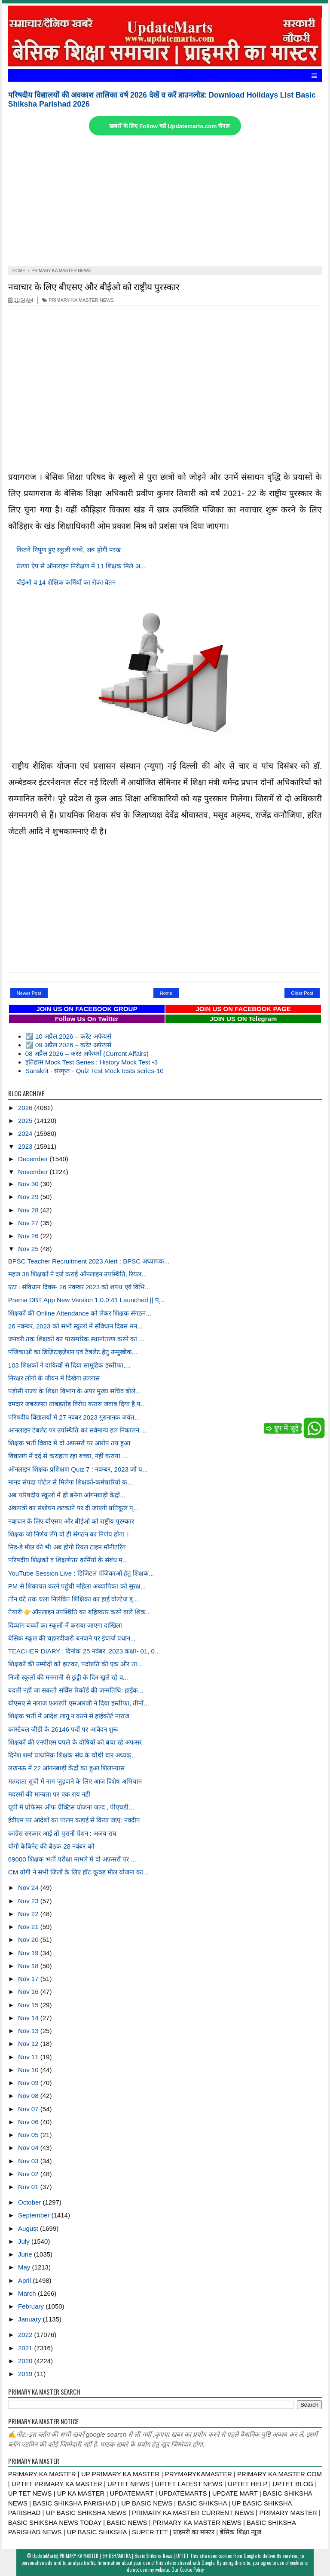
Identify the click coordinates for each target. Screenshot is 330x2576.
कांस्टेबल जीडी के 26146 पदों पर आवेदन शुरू (63, 1729)
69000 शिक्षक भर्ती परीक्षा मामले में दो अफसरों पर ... (72, 1859)
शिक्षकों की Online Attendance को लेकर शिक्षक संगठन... (79, 1313)
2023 (26, 1146)
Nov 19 (29, 1953)
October (30, 2202)
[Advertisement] (165, 201)
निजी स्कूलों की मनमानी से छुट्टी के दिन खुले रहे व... (68, 1677)
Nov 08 (29, 2095)
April (25, 2280)
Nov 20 (29, 1939)
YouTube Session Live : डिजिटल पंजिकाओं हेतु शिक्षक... (81, 1573)
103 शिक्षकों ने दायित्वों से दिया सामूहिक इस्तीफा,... (69, 1365)
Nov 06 (29, 2121)
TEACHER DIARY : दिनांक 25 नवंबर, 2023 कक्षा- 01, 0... (84, 1651)
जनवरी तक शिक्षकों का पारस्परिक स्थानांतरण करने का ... (76, 1339)
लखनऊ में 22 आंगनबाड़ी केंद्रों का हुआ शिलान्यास (66, 1768)
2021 (26, 2348)
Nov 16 (29, 1991)
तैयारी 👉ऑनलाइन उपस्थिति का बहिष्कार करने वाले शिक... (79, 1612)
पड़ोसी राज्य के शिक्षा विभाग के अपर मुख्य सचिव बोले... (74, 1391)
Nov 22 (29, 1913)
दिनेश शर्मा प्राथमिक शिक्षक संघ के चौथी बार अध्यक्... (72, 1755)
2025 (26, 1120)
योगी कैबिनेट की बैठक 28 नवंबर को (51, 1846)
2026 (26, 1107)
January (30, 2319)
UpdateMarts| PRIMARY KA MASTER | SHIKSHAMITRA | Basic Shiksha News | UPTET (110, 2555)
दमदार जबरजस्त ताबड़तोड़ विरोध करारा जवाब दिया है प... (77, 1404)
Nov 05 (29, 2134)
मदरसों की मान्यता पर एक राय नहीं (49, 1794)
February (32, 2306)
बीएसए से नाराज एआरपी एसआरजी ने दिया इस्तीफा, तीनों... (78, 1703)
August (29, 2228)
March (28, 2293)
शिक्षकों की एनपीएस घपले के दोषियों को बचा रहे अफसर (75, 1742)
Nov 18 (29, 1965)
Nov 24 (29, 1887)
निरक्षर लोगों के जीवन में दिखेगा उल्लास (54, 1378)
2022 (26, 2334)
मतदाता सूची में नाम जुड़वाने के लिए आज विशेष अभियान (75, 1781)
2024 (26, 1133)
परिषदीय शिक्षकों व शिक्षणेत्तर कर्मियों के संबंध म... (68, 1560)
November (33, 1171)
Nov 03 (29, 2161)
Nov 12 (29, 2043)
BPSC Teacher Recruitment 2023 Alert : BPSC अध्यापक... (89, 1261)
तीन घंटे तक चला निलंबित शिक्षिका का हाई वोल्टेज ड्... (73, 1599)
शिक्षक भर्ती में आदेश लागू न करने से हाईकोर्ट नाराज (69, 1716)
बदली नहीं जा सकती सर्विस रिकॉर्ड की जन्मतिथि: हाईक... (76, 1690)
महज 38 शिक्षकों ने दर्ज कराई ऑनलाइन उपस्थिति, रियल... (77, 1274)
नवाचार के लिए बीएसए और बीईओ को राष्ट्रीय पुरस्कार (94, 286)
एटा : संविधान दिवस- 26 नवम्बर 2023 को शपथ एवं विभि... (79, 1287)
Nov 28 (29, 1210)
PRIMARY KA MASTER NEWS (78, 300)
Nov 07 (29, 2109)
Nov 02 (29, 2173)
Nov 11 (29, 2057)
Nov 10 (29, 2069)
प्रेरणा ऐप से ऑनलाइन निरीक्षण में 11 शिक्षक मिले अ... (80, 566)
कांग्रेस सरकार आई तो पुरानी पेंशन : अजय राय (62, 1833)
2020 (26, 2360)
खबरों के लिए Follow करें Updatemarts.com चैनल (169, 126)
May (25, 2267)
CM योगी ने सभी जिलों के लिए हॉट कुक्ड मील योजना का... (78, 1872)
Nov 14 (29, 2017)
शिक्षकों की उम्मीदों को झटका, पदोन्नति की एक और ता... (75, 1664)
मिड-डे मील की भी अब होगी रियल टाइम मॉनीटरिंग (66, 1547)
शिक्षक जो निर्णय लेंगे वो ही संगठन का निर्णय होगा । (68, 1534)
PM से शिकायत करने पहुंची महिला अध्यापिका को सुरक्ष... (77, 1586)
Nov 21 (29, 1926)
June (26, 2254)
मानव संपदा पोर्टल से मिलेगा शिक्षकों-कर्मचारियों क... (70, 1482)
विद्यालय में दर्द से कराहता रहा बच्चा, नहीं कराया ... (68, 1456)
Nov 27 (29, 1223)
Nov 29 (29, 1196)
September (35, 2215)
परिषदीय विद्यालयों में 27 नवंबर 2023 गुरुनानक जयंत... (74, 1417)
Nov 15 (29, 2005)
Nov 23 (29, 1900)
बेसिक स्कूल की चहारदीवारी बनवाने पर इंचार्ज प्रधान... (72, 1638)
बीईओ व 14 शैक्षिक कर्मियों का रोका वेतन (66, 582)
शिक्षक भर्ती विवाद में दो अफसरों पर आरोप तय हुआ (69, 1443)
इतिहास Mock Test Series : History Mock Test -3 (91, 1062)
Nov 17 (29, 1978)
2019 (26, 2373)
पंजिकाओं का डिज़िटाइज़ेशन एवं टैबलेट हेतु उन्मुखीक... (73, 1351)
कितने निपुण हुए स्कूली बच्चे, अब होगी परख (68, 549)
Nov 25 (29, 1248)
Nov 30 (29, 1183)
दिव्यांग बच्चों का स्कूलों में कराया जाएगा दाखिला (65, 1625)
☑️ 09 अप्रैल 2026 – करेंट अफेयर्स (68, 1045)
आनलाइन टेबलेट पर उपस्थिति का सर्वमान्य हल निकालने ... (77, 1430)
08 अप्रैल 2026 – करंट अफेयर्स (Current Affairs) (87, 1053)
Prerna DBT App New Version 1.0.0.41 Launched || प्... (86, 1299)
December (33, 1158)
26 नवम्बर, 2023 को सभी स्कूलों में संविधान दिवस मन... (75, 1326)
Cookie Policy (192, 2569)
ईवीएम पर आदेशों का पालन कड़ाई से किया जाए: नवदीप (74, 1820)
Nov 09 (29, 2082)
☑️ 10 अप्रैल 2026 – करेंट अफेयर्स (68, 1036)
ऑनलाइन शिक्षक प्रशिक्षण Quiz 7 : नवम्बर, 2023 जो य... (78, 1469)
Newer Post (29, 993)
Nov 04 (29, 2147)
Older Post (302, 993)
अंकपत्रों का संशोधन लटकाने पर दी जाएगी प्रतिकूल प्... (73, 1508)
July (24, 2241)
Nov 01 (29, 2186)
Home (166, 993)
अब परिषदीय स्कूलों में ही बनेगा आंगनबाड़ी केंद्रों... (66, 1495)
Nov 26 (29, 1235)
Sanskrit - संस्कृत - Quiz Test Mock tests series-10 (94, 1070)
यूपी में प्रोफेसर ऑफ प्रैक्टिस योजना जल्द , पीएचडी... (71, 1807)
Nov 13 (29, 2030)
